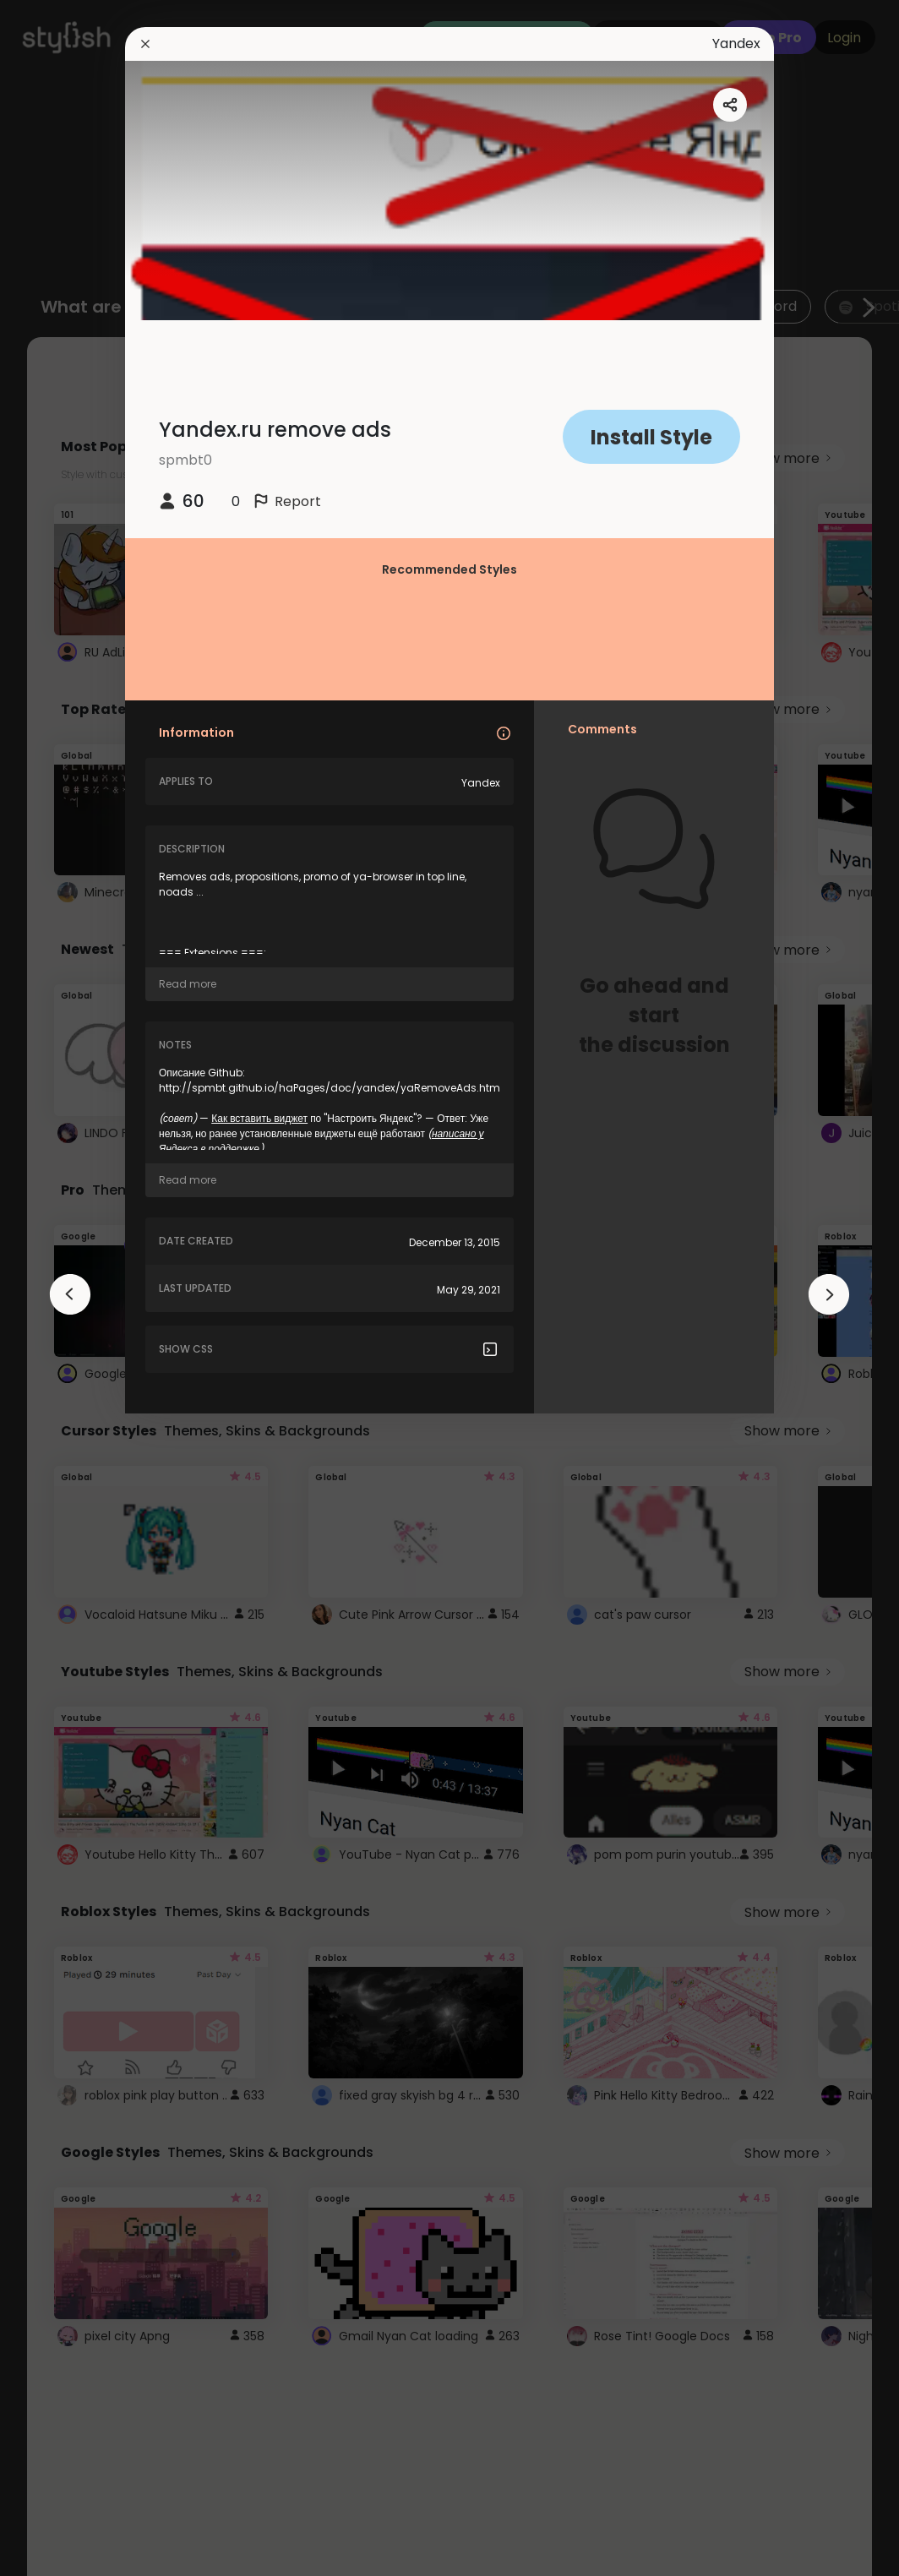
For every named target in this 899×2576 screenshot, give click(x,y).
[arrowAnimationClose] (70, 1294)
